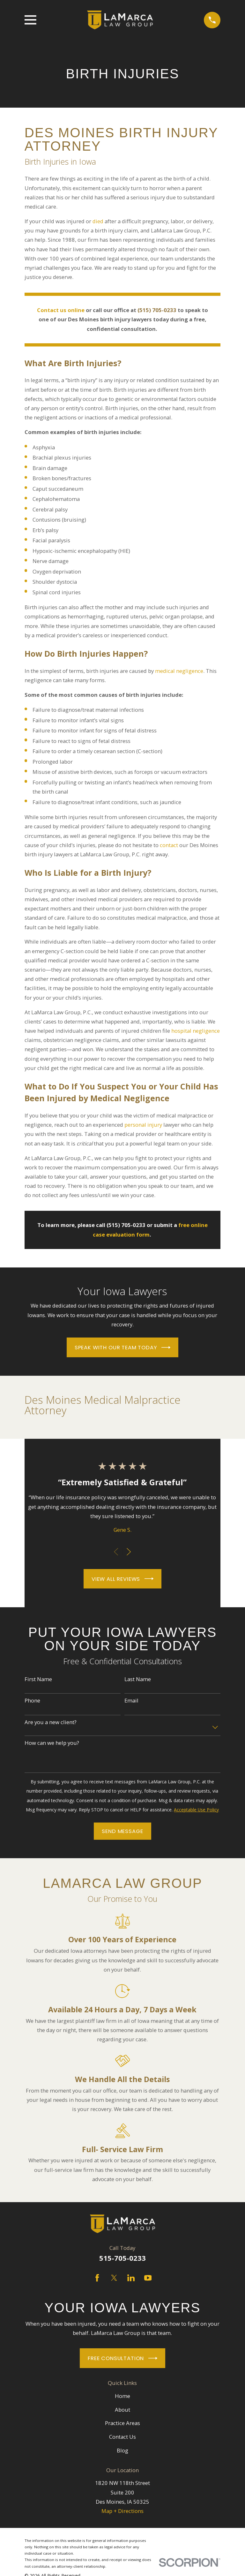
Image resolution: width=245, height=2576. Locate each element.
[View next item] (128, 1551)
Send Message (122, 1831)
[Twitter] (114, 2277)
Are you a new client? (51, 1722)
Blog (122, 2450)
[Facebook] (97, 2277)
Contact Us (122, 2436)
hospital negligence (195, 1030)
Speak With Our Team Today (123, 1347)
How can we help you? (52, 1743)
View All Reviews (122, 1578)
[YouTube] (148, 2277)
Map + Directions (122, 2511)
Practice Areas (122, 2423)
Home (122, 2396)
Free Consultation (122, 2358)
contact (169, 845)
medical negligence (179, 670)
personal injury (143, 1124)
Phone (32, 1700)
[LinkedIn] (131, 2277)
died (98, 221)
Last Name (137, 1679)
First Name (38, 1679)
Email (131, 1700)
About (122, 2409)
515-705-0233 (122, 2258)
